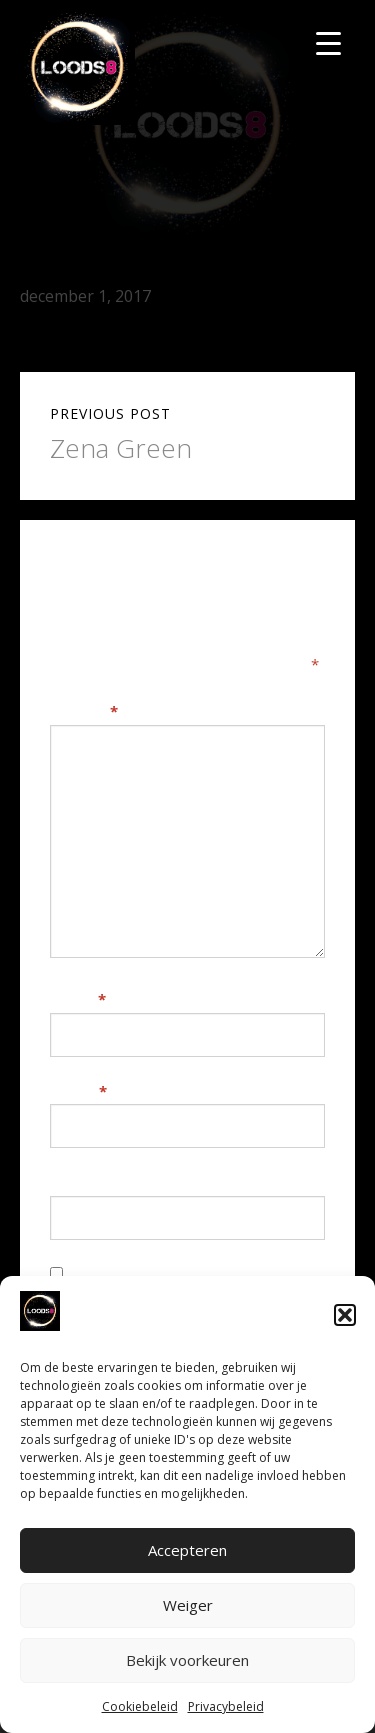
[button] (345, 1315)
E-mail (78, 1091)
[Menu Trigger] (328, 42)
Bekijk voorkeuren (187, 1660)
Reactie (84, 711)
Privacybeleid (226, 1706)
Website (81, 1182)
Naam (78, 999)
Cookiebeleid (140, 1706)
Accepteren (187, 1550)
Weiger (188, 1605)
